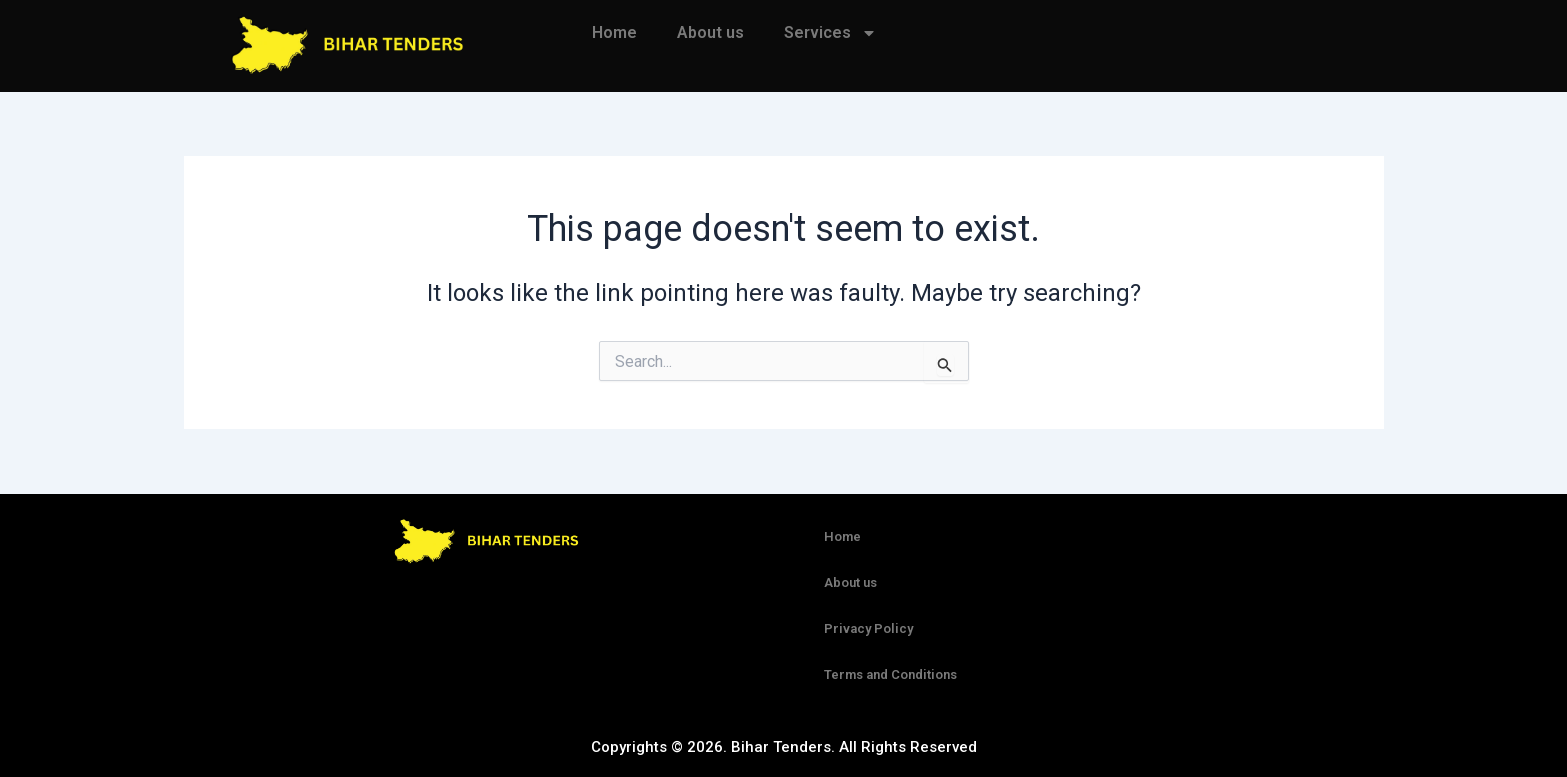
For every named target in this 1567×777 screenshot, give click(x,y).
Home (614, 32)
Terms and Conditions (890, 674)
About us (710, 32)
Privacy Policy (868, 628)
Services (830, 33)
